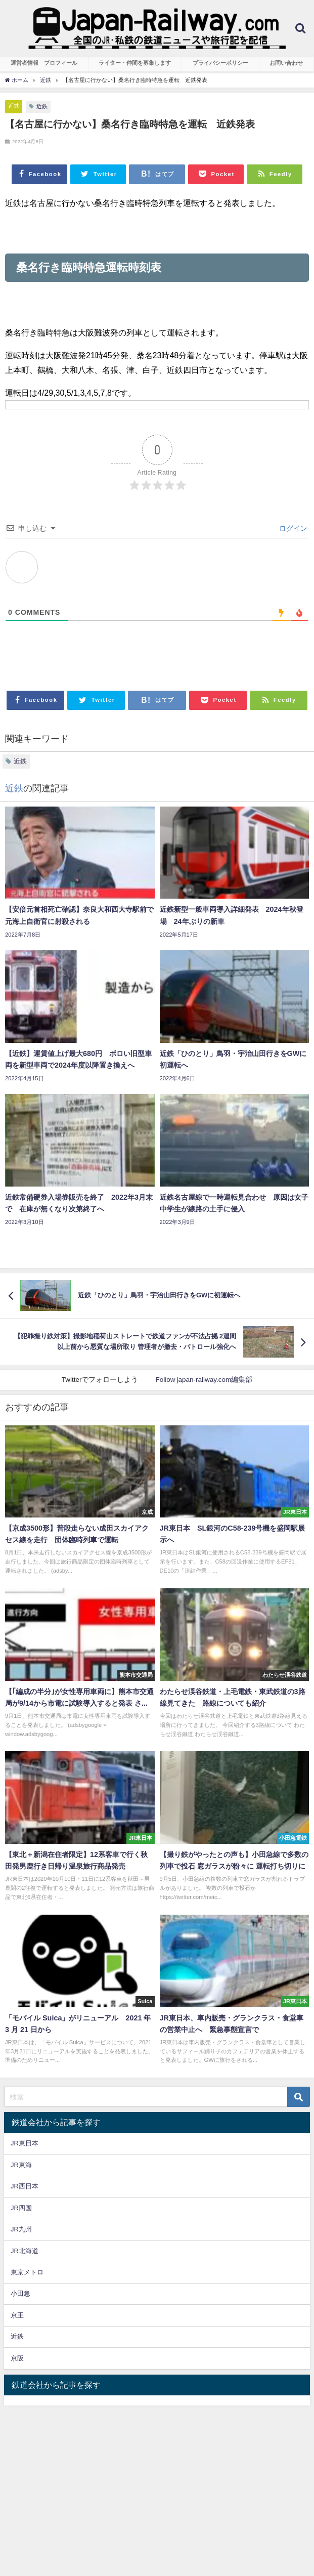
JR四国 (21, 2208)
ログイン (292, 528)
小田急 (20, 2293)
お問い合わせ (286, 63)
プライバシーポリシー (220, 63)
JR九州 (21, 2229)
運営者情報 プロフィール (44, 63)
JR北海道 (24, 2251)
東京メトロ (27, 2272)
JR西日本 (24, 2186)
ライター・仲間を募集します (135, 63)
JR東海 (21, 2165)
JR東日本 (24, 2143)
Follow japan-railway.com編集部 (203, 1379)
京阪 (17, 2358)
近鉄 (13, 106)
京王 (17, 2315)
